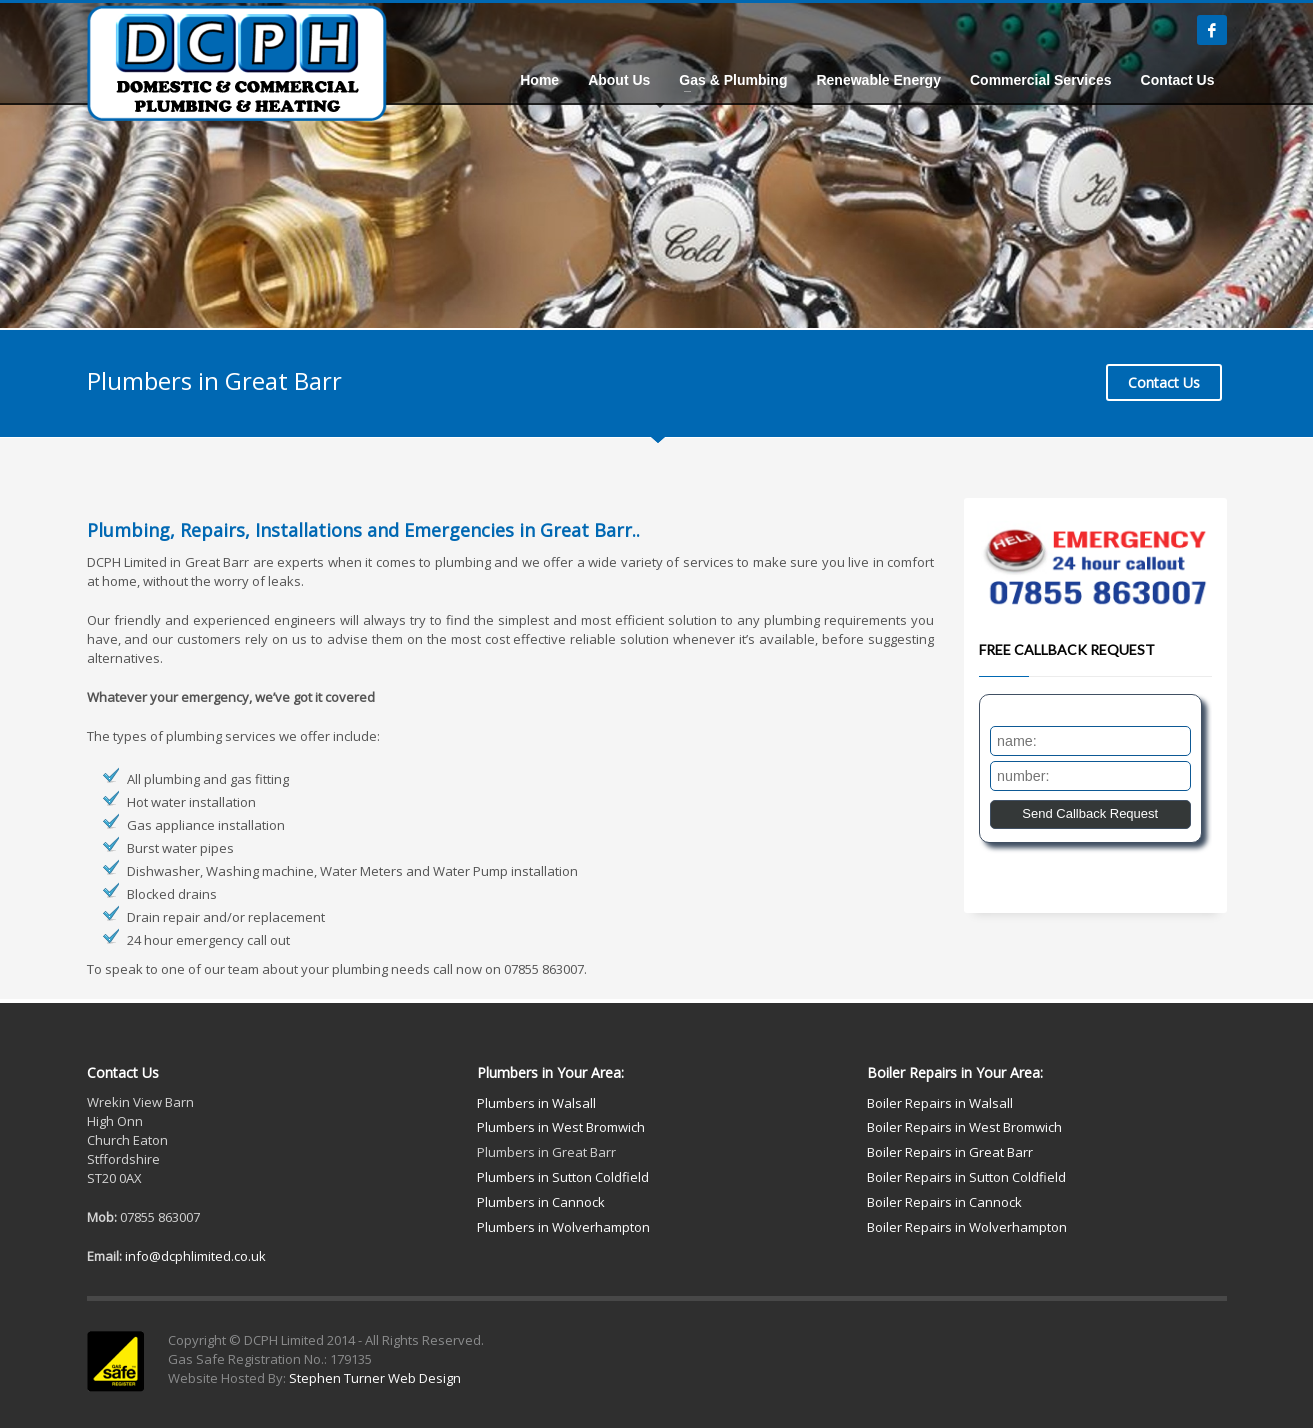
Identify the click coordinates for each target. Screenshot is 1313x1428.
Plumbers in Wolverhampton (563, 1227)
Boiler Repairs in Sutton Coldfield (966, 1177)
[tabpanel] (656, 164)
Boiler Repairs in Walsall (940, 1103)
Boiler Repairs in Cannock (944, 1202)
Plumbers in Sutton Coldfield (563, 1177)
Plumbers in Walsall (536, 1103)
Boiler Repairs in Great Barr (950, 1152)
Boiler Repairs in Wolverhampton (967, 1227)
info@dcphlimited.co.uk (195, 1256)
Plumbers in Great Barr (546, 1152)
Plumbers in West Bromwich (561, 1127)
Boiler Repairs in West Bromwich (964, 1127)
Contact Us (1164, 382)
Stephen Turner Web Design (375, 1378)
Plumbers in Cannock (541, 1202)
